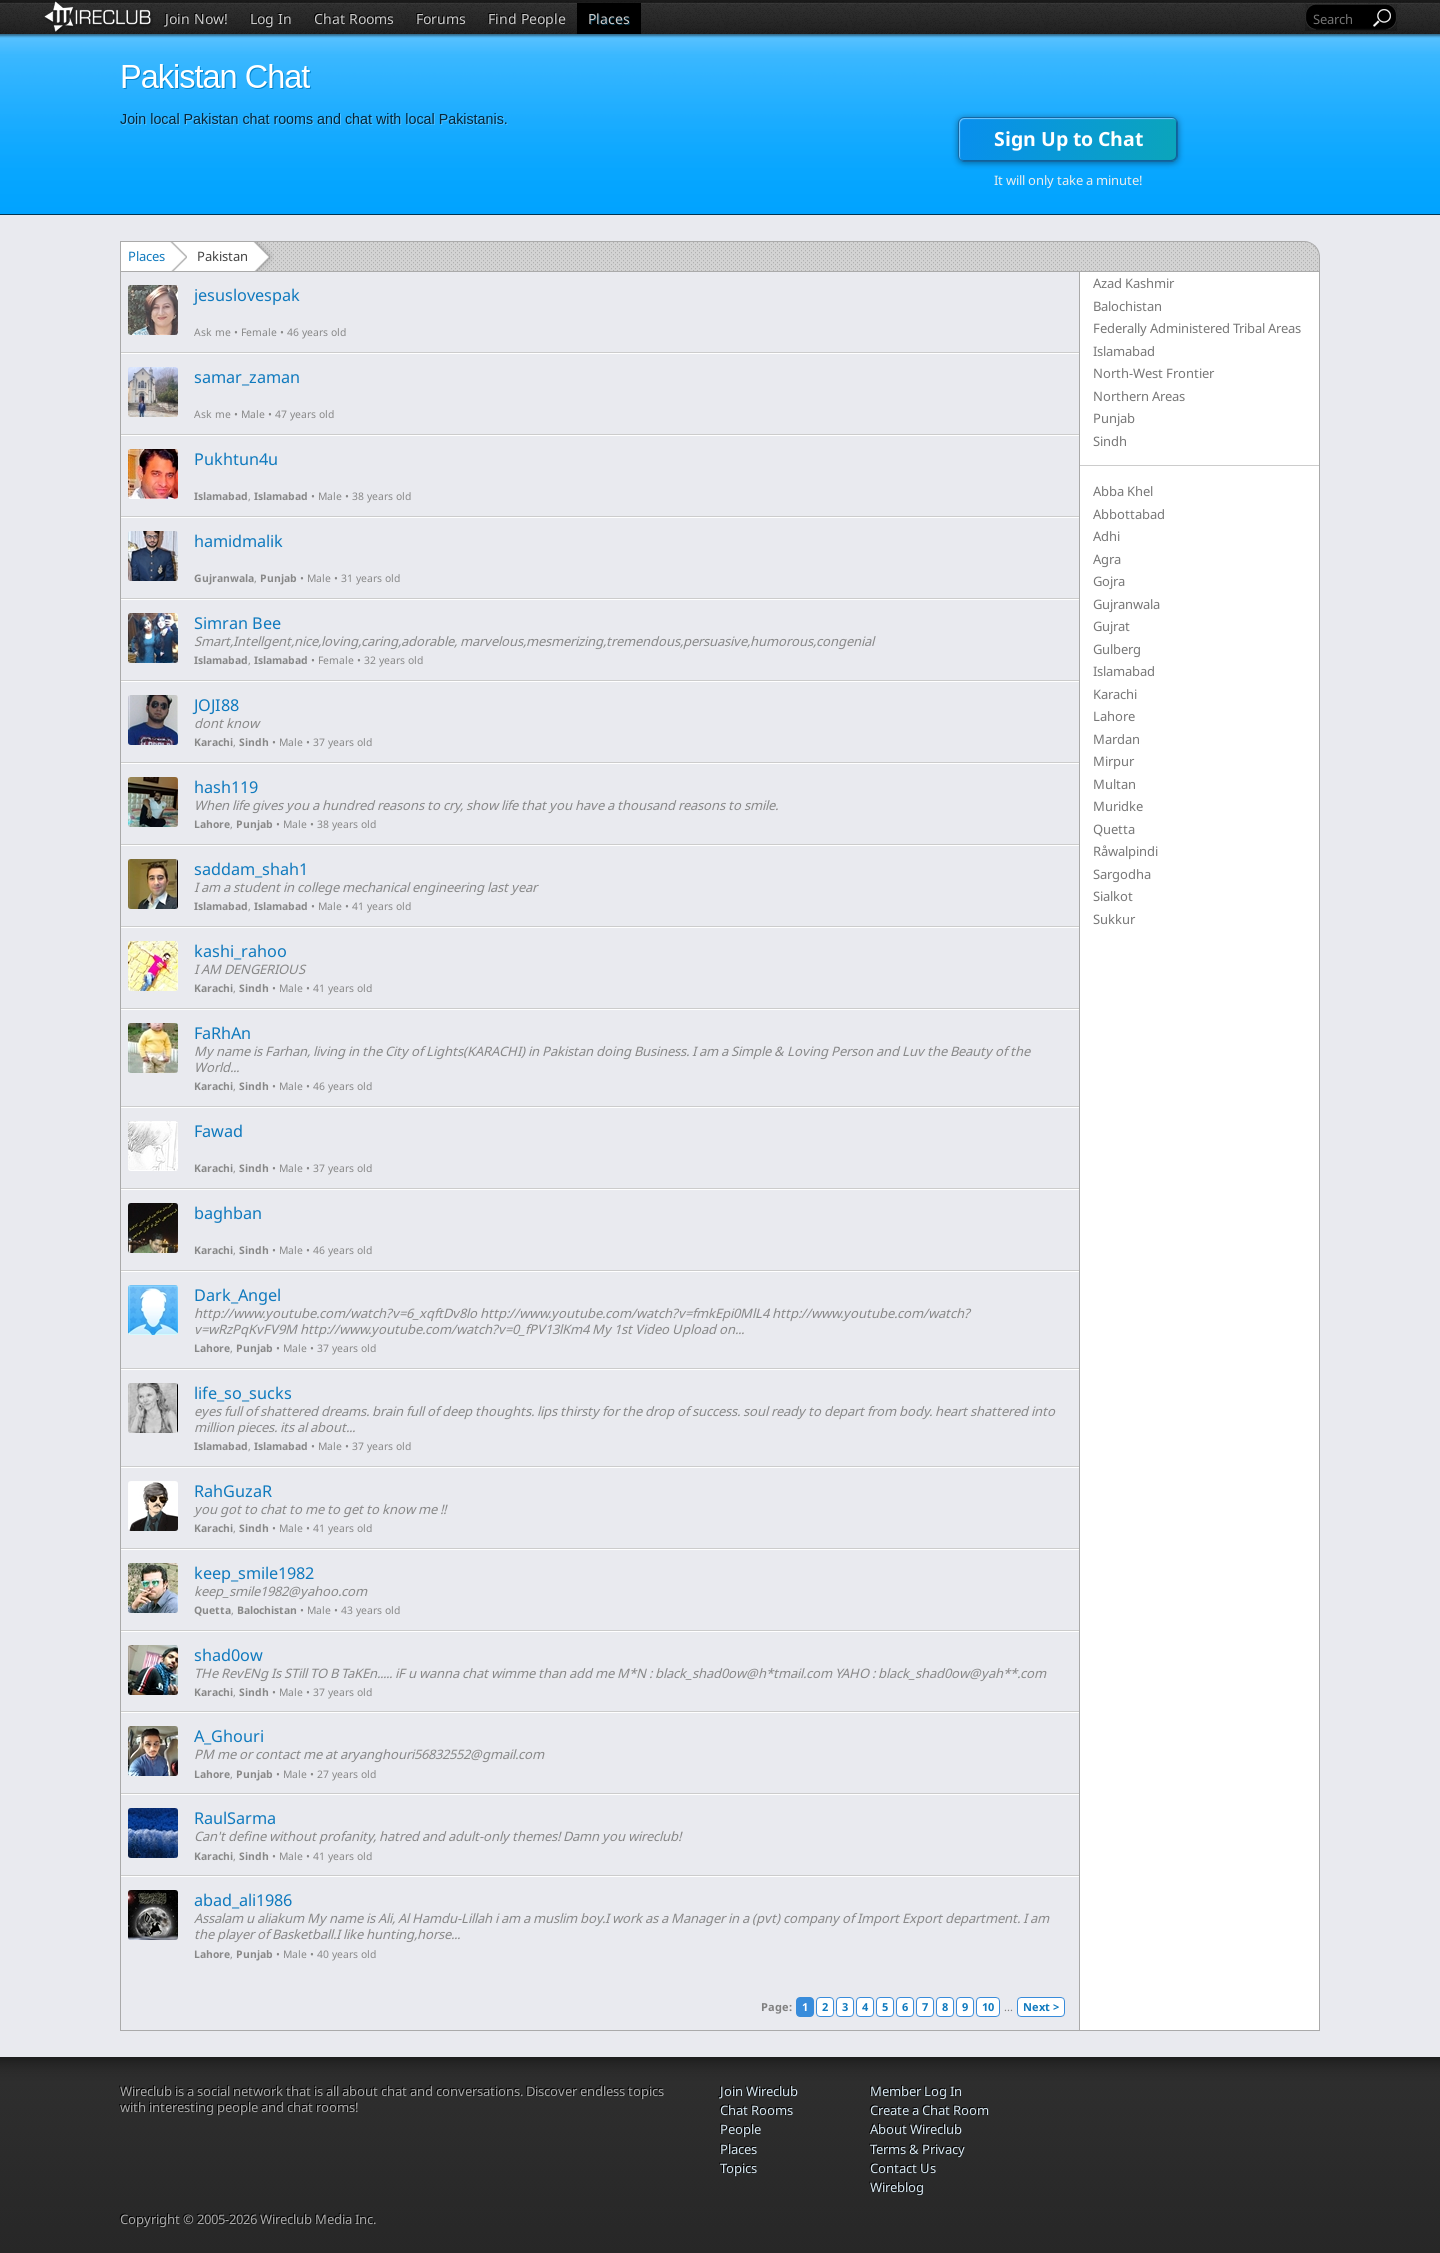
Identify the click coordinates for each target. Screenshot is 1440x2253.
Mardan (1116, 739)
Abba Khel (1123, 491)
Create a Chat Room (929, 2110)
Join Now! (196, 18)
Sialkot (1113, 896)
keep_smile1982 (254, 1573)
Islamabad (221, 496)
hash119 (226, 787)
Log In (271, 18)
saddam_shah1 (251, 869)
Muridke (1118, 806)
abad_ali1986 (243, 1900)
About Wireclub (916, 2129)
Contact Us (903, 2168)
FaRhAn (222, 1033)
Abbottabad (1129, 514)
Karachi (213, 742)
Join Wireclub (759, 2091)
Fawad (218, 1131)
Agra (1107, 559)
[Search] (1339, 18)
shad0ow (228, 1655)
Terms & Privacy (917, 2149)
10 (988, 2006)
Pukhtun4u (236, 459)
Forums (441, 18)
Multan (1114, 784)
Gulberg (1117, 649)
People (740, 2129)
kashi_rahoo (240, 951)
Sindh (254, 742)
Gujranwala (224, 578)
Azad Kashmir (1133, 283)
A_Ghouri (229, 1736)
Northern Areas (1139, 396)
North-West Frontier (1153, 373)
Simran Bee (237, 623)
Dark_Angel (237, 1295)
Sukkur (1114, 919)
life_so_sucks (243, 1393)
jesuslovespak (247, 295)
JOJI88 (216, 705)
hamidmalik (238, 541)
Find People (527, 18)
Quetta (212, 1610)
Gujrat (1111, 626)
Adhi (1106, 536)
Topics (738, 2168)
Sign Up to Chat (1068, 138)
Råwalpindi (1125, 851)
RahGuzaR (233, 1491)
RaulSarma (235, 1818)
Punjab (278, 578)
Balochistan (267, 1610)
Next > (1041, 2006)
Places (609, 18)
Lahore (212, 824)
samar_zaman (247, 377)
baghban (228, 1213)
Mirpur (1113, 761)
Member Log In (916, 2091)
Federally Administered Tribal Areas (1197, 328)
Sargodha (1122, 874)
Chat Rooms (354, 18)
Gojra (1109, 581)
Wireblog (897, 2187)
